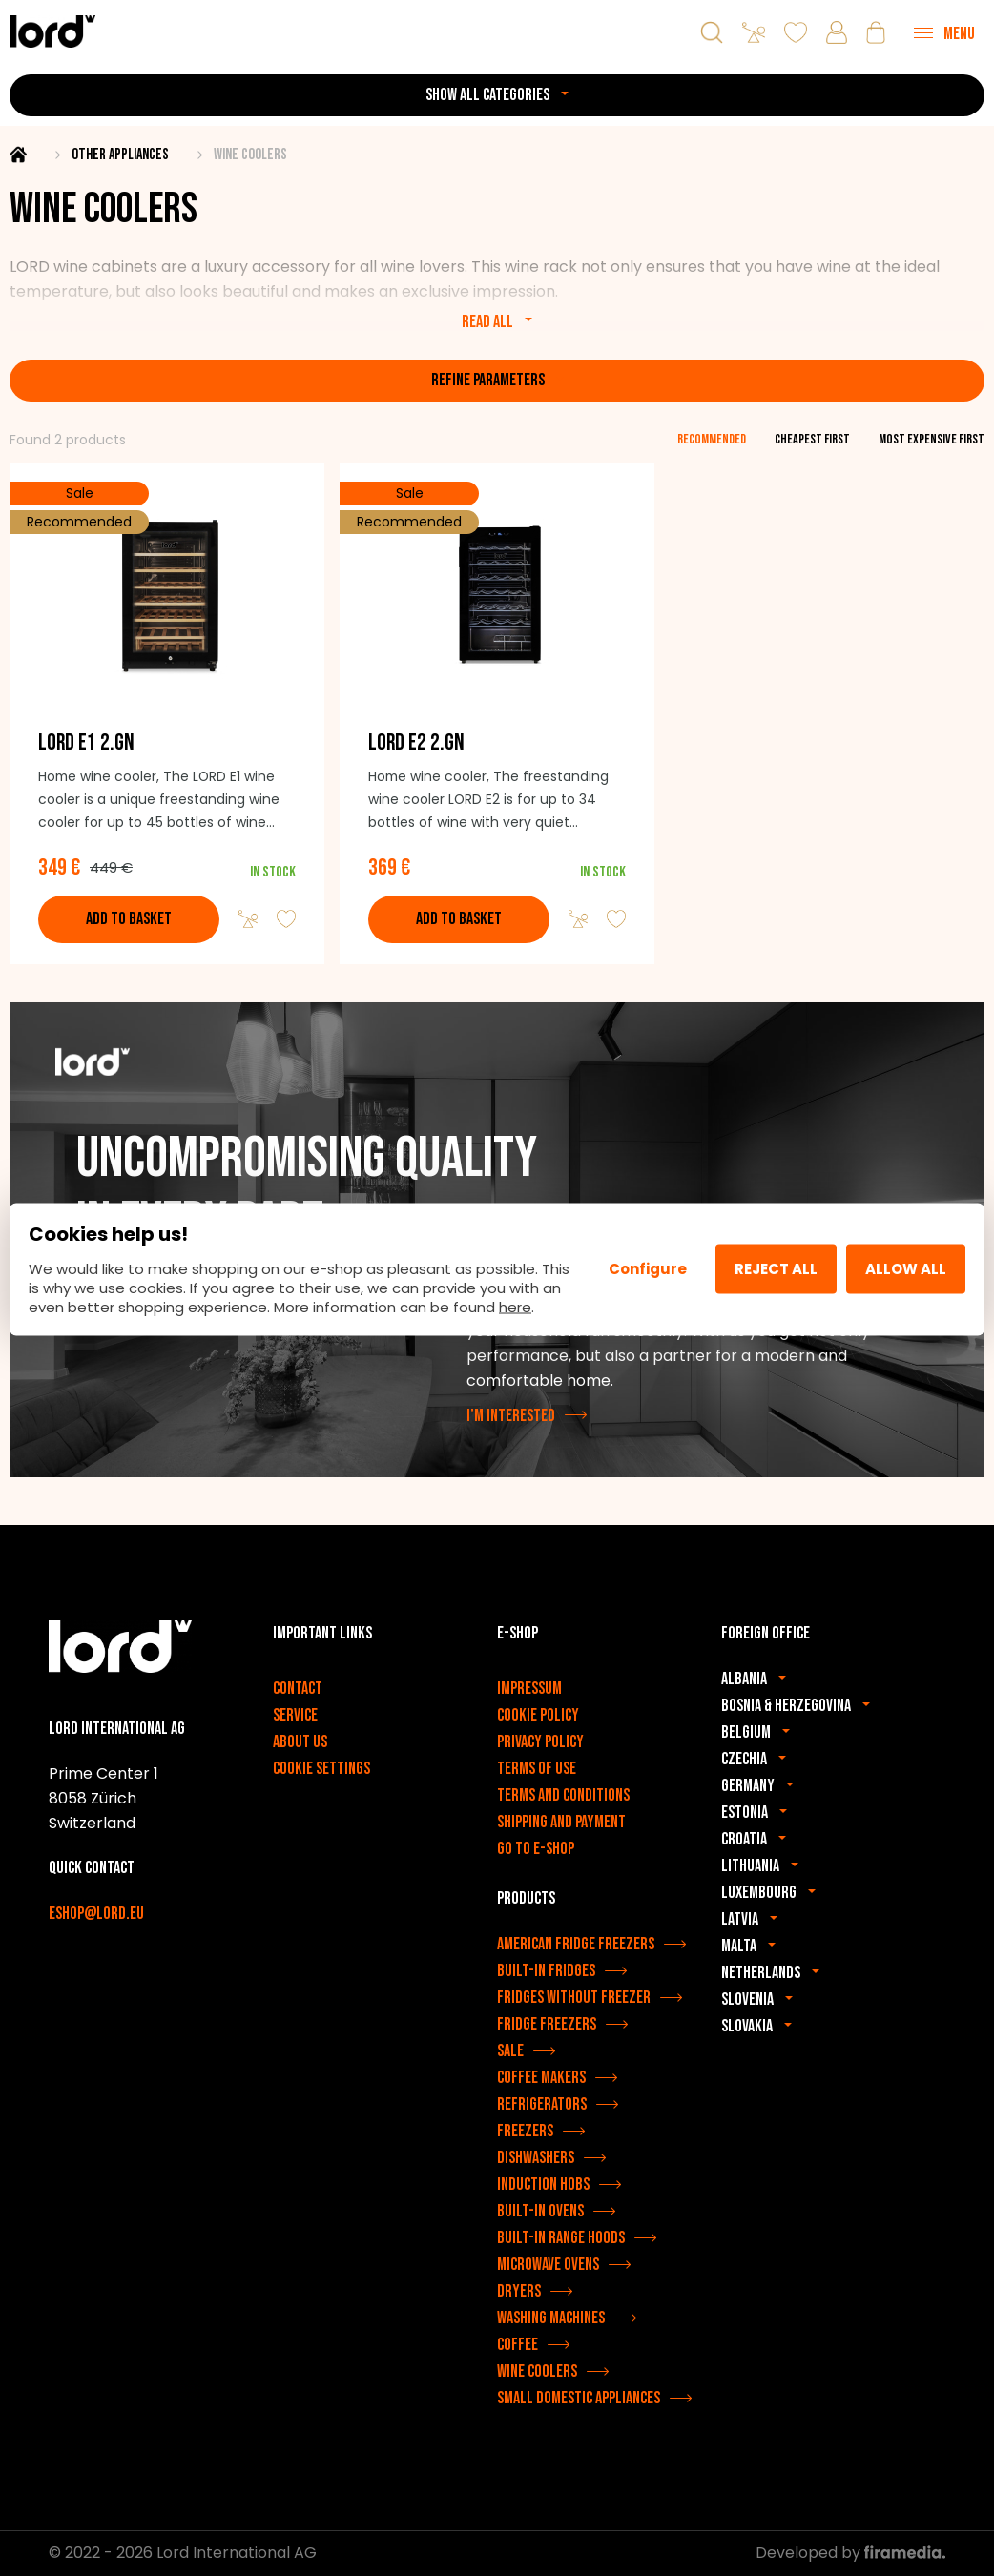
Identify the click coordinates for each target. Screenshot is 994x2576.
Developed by (850, 2554)
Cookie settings (321, 1770)
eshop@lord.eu (96, 1916)
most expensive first (931, 439)
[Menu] (944, 32)
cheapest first (812, 439)
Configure (648, 1269)
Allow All (905, 1269)
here (515, 1306)
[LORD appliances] (52, 31)
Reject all (776, 1269)
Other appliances (120, 154)
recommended (711, 439)
